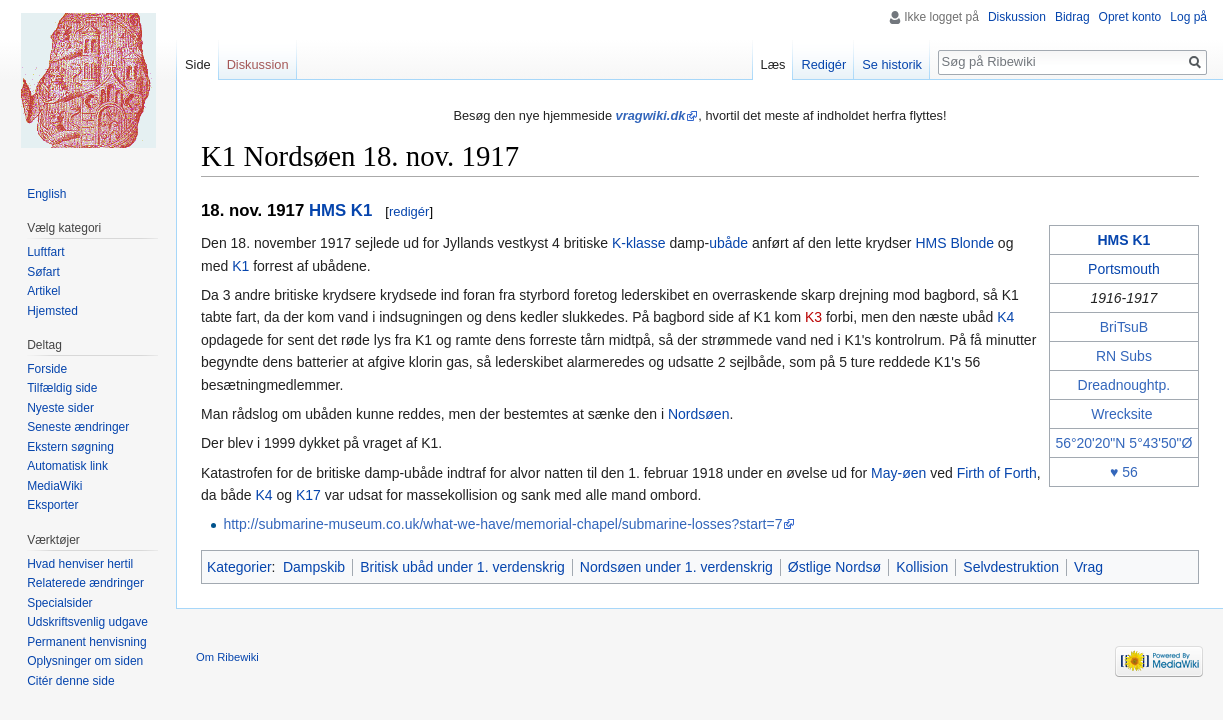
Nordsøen (698, 414)
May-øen (898, 473)
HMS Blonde (954, 243)
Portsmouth (1124, 269)
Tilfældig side (62, 388)
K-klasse (639, 243)
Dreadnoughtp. (1124, 385)
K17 (308, 495)
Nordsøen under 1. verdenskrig (676, 567)
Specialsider (59, 603)
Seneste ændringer (78, 427)
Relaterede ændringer (85, 583)
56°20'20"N (1090, 443)
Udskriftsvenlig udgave (87, 622)
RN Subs (1124, 356)
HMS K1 (340, 210)
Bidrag (1072, 17)
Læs (773, 64)
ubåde (728, 243)
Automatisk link (67, 466)
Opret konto (1130, 17)
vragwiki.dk (651, 115)
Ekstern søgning (70, 447)
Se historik (892, 64)
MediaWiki (54, 486)
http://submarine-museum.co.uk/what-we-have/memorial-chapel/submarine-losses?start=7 (502, 524)
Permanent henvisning (86, 642)
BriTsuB (1124, 327)
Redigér (823, 64)
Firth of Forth (997, 473)
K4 (1005, 317)
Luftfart (45, 252)
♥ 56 (1124, 472)
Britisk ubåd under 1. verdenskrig (462, 567)
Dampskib (314, 567)
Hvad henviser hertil (80, 564)
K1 (240, 266)
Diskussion (1017, 17)
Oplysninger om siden (85, 661)
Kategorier (239, 567)
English (46, 194)
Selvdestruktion (1011, 567)
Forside (47, 369)
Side (198, 64)
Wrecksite (1121, 414)
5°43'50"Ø (1160, 443)
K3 (813, 317)
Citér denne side (70, 681)
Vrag (1088, 567)
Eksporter (52, 505)
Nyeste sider (60, 408)
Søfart (43, 272)
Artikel (43, 291)
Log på (1188, 17)
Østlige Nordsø (834, 567)
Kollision (922, 567)
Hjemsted (52, 311)
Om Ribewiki (227, 657)
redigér (409, 211)
